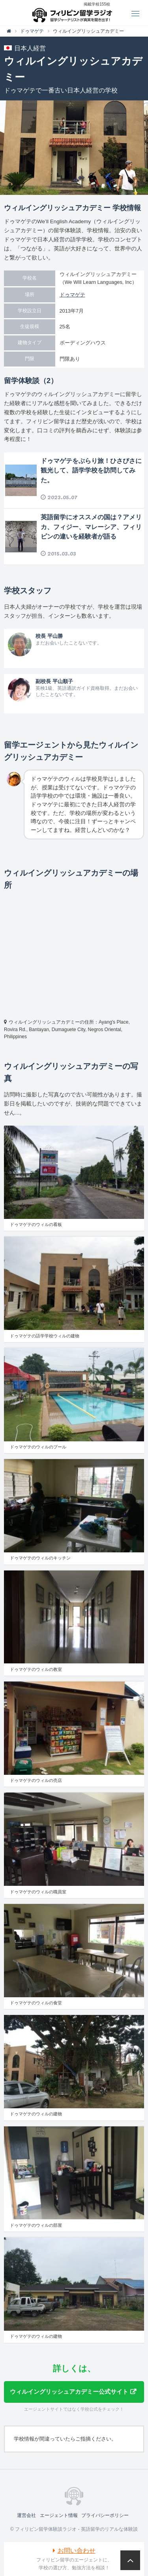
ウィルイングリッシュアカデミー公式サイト (69, 2391)
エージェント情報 (59, 2515)
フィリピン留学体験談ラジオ (74, 13)
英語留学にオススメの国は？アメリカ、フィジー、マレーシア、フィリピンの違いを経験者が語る (91, 527)
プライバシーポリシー (105, 2515)
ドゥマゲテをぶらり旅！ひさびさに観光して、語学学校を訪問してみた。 (91, 470)
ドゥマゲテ (72, 295)
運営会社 (26, 2515)
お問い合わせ (77, 2550)
